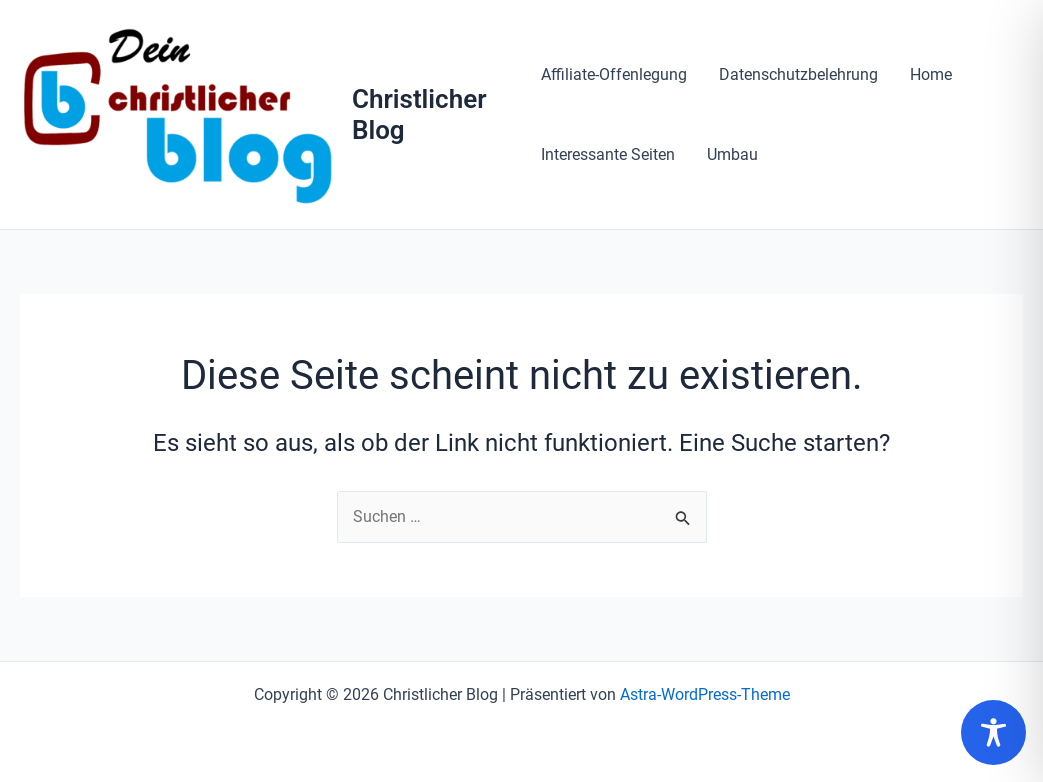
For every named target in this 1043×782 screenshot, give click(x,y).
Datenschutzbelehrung (798, 74)
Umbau (732, 154)
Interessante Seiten (608, 154)
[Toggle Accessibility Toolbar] (993, 732)
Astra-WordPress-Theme (705, 694)
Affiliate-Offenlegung (614, 74)
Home (931, 74)
